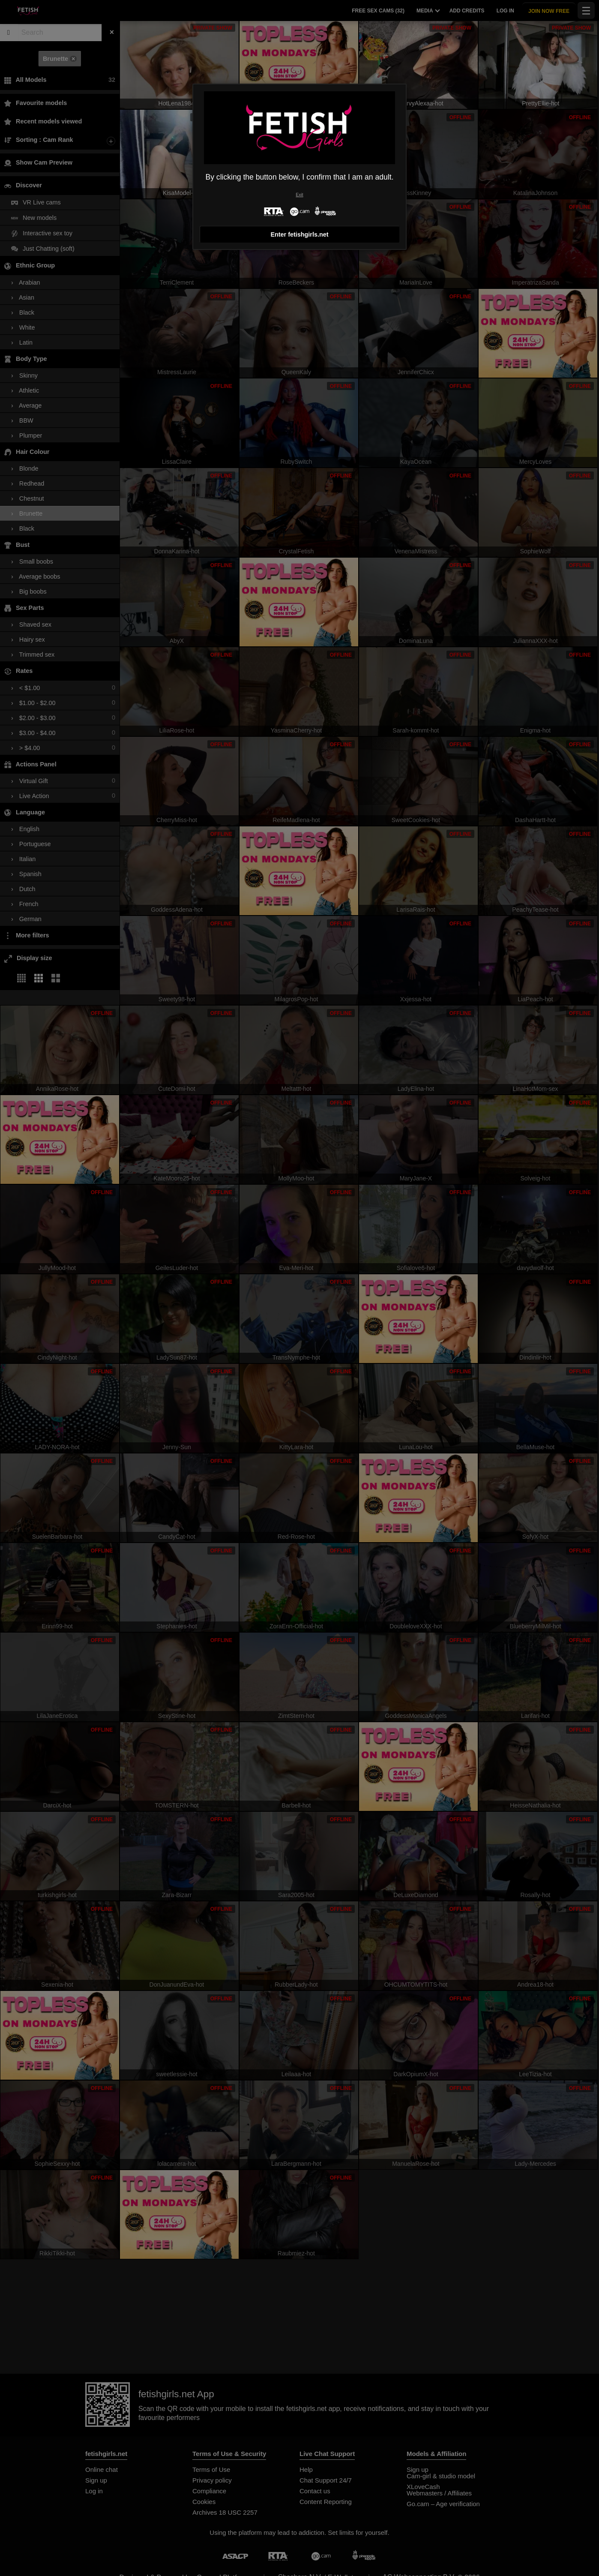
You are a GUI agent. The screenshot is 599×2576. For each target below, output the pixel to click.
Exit (299, 194)
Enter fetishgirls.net (299, 234)
